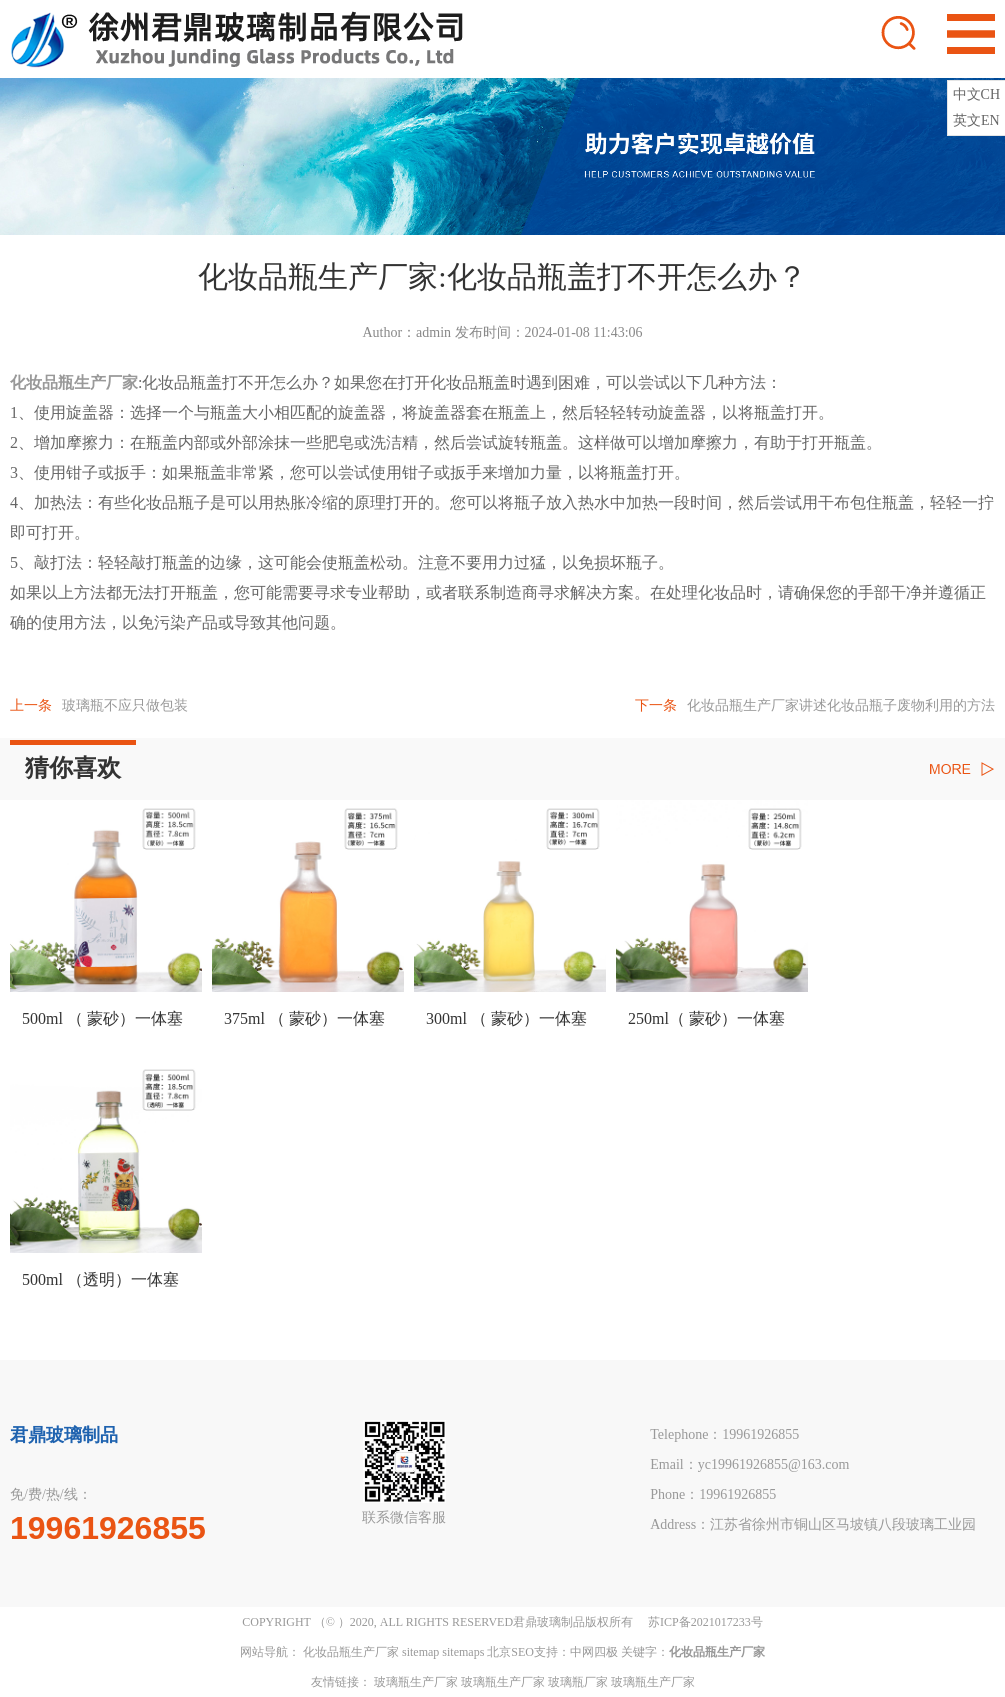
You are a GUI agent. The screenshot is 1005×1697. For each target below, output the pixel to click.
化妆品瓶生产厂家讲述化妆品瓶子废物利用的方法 (815, 705)
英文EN (976, 120)
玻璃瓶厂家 (578, 1682)
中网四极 (594, 1652)
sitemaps (463, 1652)
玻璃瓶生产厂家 (416, 1682)
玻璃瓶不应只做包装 (99, 705)
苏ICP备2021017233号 (705, 1622)
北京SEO (510, 1652)
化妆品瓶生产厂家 (351, 1652)
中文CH (976, 94)
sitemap (420, 1652)
